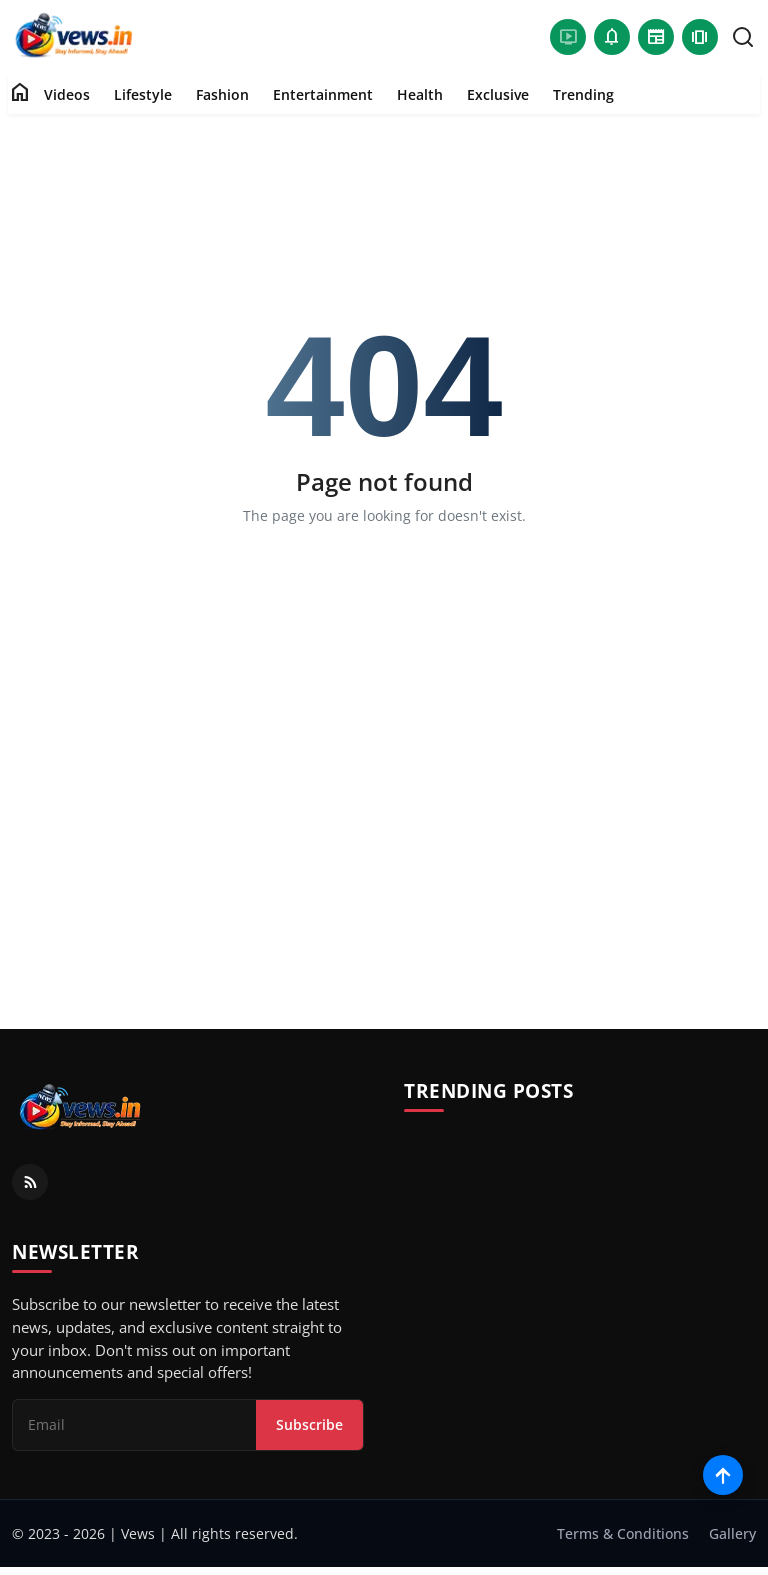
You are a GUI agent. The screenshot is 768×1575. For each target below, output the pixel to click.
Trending (583, 94)
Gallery (732, 1533)
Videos (67, 94)
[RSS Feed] (30, 1182)
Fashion (222, 94)
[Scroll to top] (723, 1475)
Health (420, 94)
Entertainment (323, 94)
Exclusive (498, 94)
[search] (743, 37)
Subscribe (309, 1424)
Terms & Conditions (623, 1533)
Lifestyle (143, 94)
